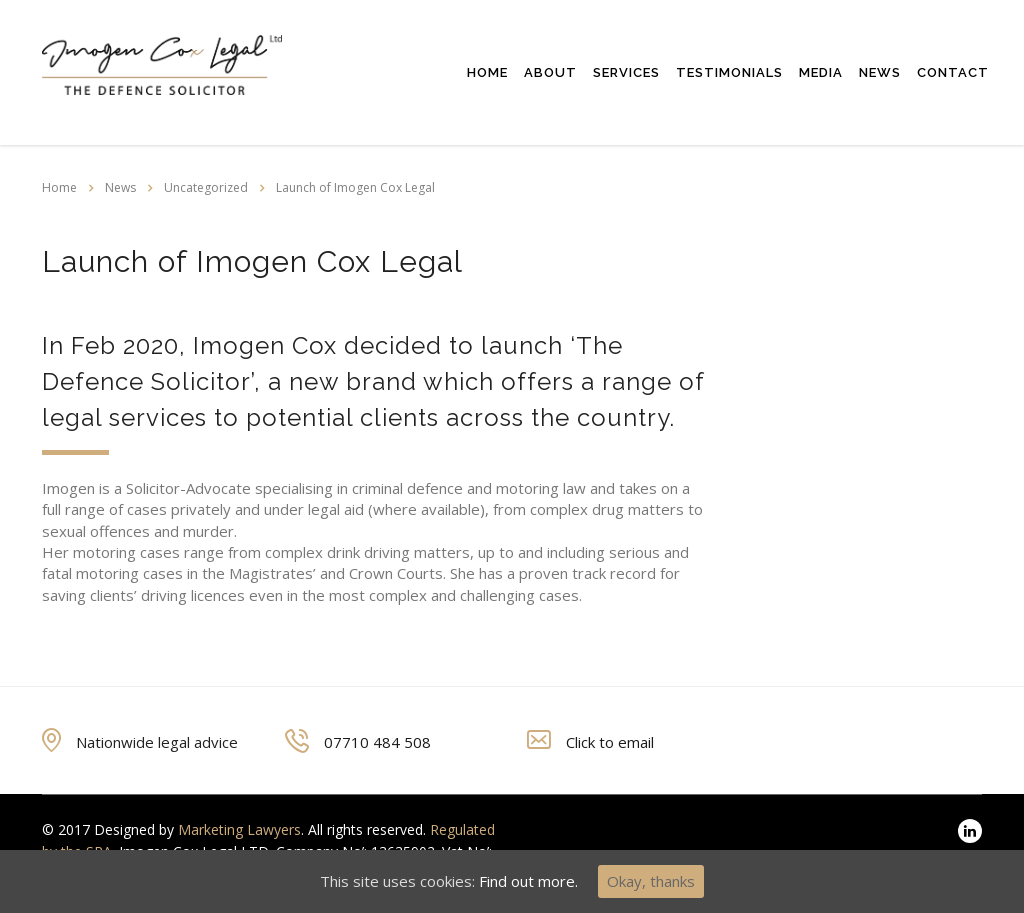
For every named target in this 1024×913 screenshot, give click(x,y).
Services (626, 72)
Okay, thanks (651, 881)
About (550, 72)
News (880, 72)
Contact (953, 72)
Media (821, 72)
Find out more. (528, 881)
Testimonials (729, 72)
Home (487, 72)
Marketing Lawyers (239, 829)
